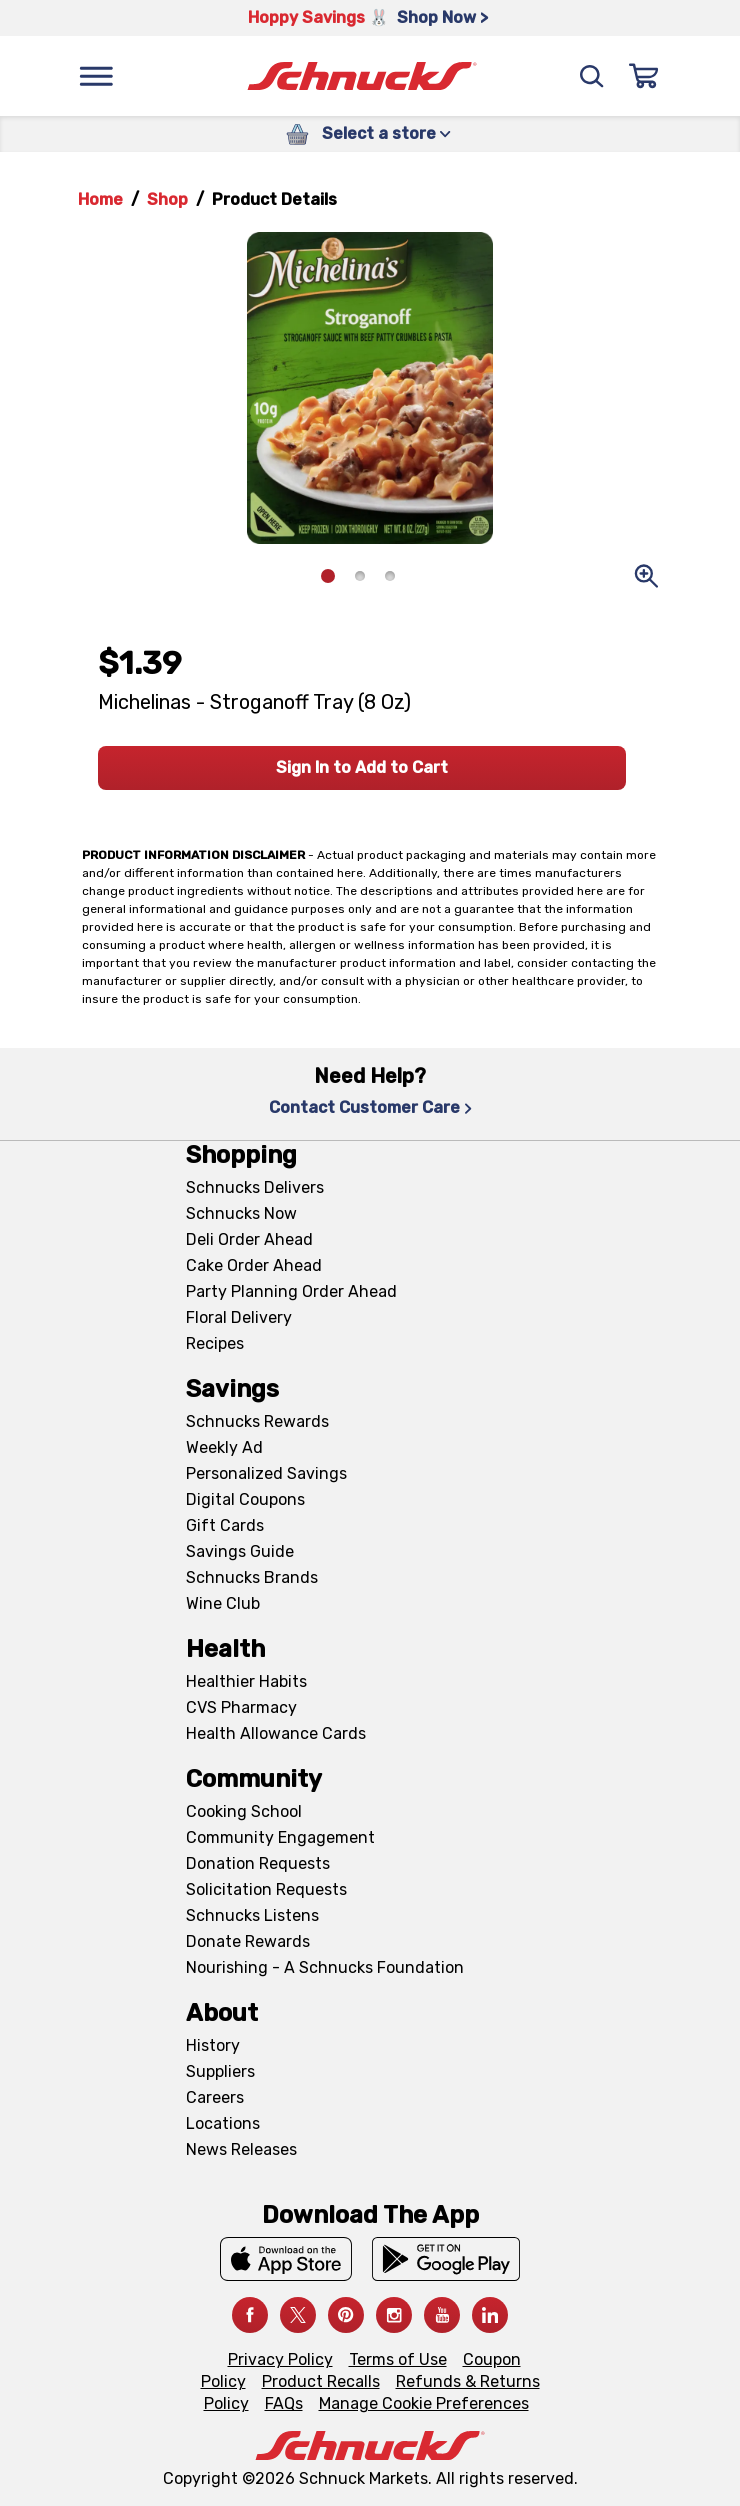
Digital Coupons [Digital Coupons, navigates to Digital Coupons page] (245, 1499)
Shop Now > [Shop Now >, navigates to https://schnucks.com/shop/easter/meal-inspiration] (442, 17)
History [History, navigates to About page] (213, 2045)
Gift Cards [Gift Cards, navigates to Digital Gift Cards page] (225, 1525)
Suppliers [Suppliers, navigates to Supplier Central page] (220, 2071)
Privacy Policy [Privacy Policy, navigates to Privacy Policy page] (280, 2359)
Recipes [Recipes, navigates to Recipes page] (215, 1343)
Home (100, 199)
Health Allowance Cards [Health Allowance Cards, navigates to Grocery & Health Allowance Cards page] (276, 1733)
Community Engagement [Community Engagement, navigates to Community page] (280, 1837)
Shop (167, 199)
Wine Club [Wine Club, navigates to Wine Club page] (223, 1603)
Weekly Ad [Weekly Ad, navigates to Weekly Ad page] (224, 1447)
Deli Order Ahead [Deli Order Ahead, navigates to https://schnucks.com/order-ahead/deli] (249, 1239)
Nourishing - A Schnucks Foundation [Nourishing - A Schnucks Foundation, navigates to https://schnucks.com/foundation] (325, 1967)
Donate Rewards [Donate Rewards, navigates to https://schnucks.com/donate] (248, 1941)
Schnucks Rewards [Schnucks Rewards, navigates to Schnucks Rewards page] (257, 1421)
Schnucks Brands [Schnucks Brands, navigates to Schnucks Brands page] (252, 1577)
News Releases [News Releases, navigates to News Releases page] (241, 2149)
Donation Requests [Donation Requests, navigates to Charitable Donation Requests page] (258, 1863)
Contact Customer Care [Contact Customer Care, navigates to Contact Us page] (370, 1107)
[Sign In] (644, 76)
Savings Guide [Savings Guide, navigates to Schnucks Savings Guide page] (240, 1551)
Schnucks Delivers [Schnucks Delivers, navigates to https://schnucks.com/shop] (255, 1187)
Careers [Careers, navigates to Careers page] (215, 2097)
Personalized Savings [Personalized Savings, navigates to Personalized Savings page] (266, 1473)
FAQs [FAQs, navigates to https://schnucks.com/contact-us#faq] (284, 2403)
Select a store (386, 133)
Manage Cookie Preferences (424, 2403)
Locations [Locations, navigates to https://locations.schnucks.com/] (223, 2123)
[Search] (592, 76)
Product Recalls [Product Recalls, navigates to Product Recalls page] (321, 2381)
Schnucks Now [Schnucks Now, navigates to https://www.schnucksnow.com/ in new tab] (241, 1213)
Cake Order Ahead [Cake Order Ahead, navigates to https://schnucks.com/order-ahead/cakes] (254, 1265)
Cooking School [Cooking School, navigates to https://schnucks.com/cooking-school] (244, 1811)
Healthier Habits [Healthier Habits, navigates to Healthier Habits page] (246, 1681)
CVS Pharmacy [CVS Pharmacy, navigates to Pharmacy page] (241, 1707)
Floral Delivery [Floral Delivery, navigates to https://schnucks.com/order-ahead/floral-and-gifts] (239, 1317)
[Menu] (96, 76)
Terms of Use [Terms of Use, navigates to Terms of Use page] (398, 2359)
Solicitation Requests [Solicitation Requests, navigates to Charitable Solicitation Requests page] (266, 1889)
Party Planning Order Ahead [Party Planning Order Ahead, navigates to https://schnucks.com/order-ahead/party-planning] (291, 1291)
